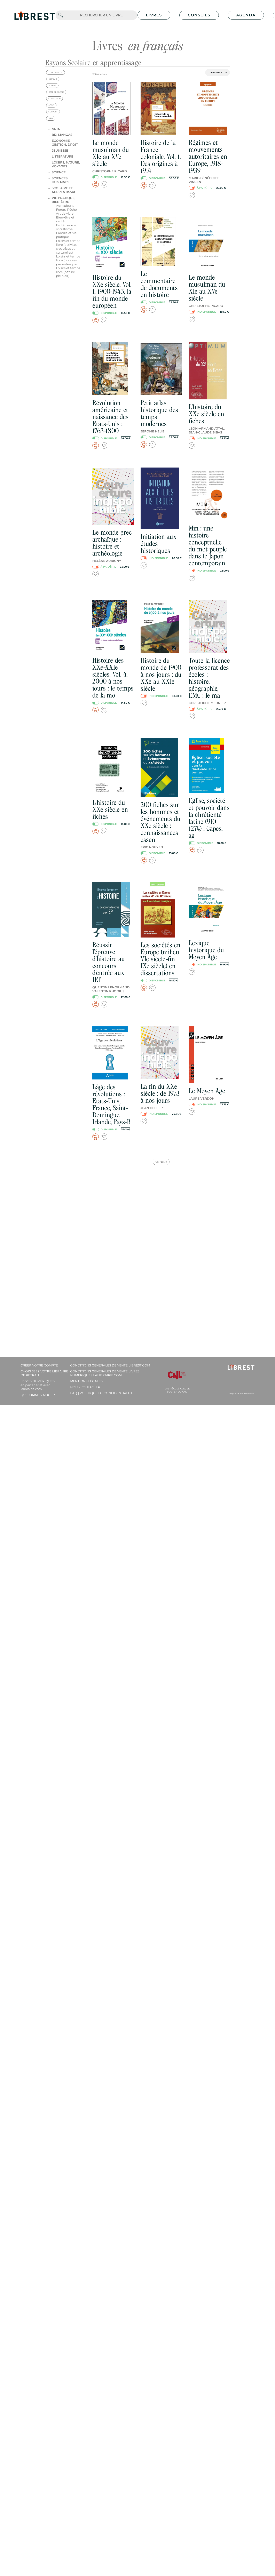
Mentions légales (86, 1381)
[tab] (67, 129)
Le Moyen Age (207, 1091)
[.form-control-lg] (101, 15)
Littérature (62, 156)
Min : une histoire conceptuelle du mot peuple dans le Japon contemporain (208, 545)
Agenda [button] (246, 15)
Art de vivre (64, 213)
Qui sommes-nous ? (38, 1395)
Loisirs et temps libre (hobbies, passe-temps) (68, 260)
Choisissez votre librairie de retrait (44, 1373)
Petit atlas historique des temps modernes (159, 413)
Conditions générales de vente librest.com (110, 1365)
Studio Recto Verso (245, 1394)
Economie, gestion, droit (65, 142)
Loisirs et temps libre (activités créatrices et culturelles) (68, 246)
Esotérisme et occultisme (66, 227)
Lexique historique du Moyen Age (206, 950)
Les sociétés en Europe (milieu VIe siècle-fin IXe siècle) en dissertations (160, 959)
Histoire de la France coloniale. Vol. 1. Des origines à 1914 (161, 156)
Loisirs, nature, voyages (66, 164)
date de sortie (56, 92)
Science (59, 172)
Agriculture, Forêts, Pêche (66, 208)
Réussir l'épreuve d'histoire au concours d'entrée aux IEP (108, 962)
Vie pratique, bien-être (63, 200)
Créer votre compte (39, 1365)
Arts (56, 129)
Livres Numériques (38, 1385)
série (51, 105)
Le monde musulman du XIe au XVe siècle (110, 153)
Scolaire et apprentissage (65, 190)
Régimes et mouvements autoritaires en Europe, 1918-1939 (208, 156)
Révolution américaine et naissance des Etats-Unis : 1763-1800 (110, 416)
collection (54, 98)
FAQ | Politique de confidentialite (101, 1393)
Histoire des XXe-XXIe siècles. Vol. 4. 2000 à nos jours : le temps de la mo (113, 677)
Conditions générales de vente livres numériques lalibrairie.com (105, 1373)
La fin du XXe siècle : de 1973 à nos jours (160, 1093)
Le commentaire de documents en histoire (159, 284)
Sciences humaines (60, 180)
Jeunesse (60, 150)
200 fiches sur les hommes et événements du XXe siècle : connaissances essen (160, 822)
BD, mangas (62, 135)
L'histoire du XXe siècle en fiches (206, 414)
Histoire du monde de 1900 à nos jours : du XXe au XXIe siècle (161, 674)
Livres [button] (154, 15)
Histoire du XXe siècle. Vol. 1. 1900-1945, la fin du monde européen (112, 291)
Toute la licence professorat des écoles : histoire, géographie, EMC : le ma (209, 678)
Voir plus (161, 1161)
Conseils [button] (199, 15)
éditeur (52, 79)
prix (50, 118)
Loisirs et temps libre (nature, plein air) (68, 272)
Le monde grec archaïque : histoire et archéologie (112, 542)
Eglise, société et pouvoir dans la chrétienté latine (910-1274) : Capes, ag (209, 818)
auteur (52, 85)
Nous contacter (85, 1387)
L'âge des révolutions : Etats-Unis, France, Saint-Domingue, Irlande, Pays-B (111, 1104)
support (53, 112)
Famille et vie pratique (66, 235)
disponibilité (55, 72)
